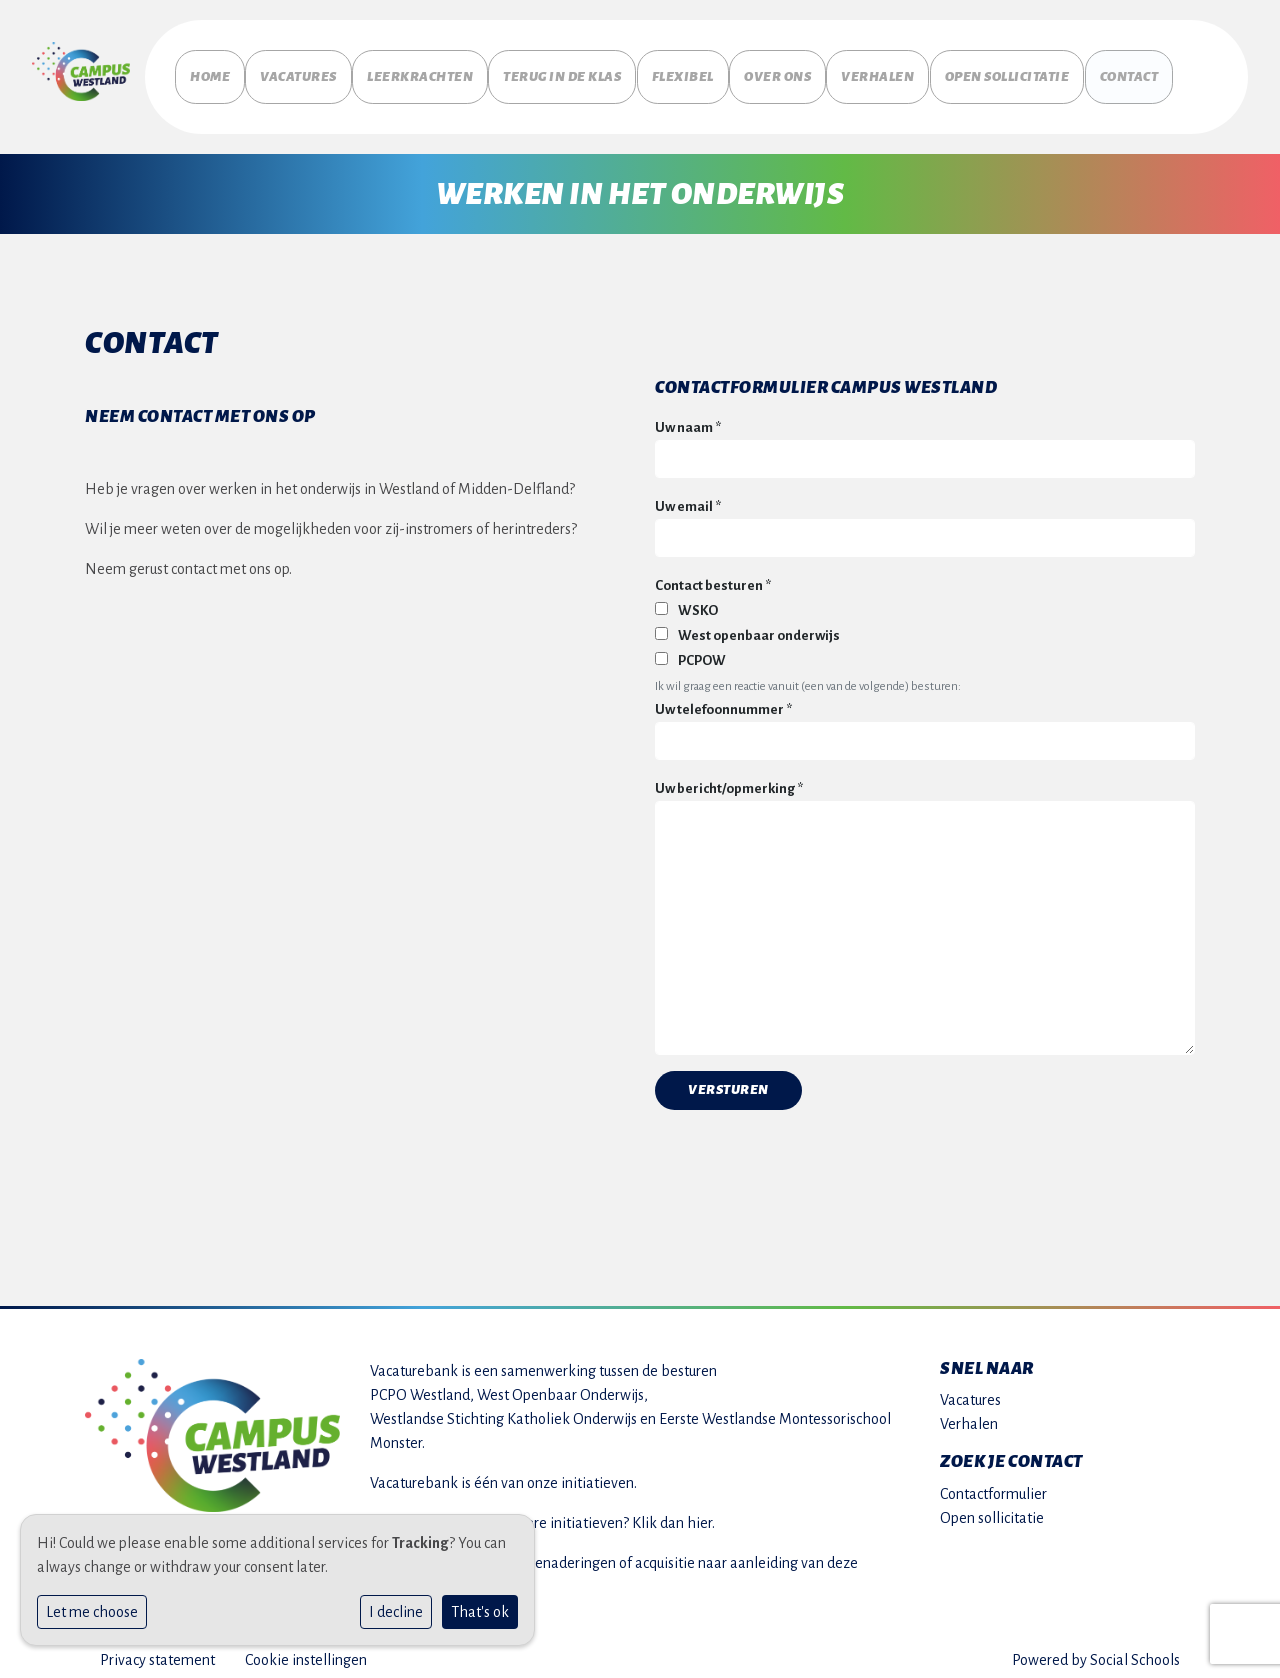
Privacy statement (157, 1650)
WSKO (686, 601)
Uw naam (688, 418)
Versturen (728, 1080)
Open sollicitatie (1047, 72)
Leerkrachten (452, 65)
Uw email (688, 497)
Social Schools (1135, 1650)
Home (210, 65)
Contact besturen (713, 576)
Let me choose (92, 1612)
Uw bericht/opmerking (729, 778)
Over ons (811, 72)
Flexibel (716, 65)
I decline (396, 1612)
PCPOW (690, 651)
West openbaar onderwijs (747, 626)
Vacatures (314, 65)
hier (699, 1513)
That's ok (480, 1612)
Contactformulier (993, 1484)
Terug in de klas (592, 72)
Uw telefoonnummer (723, 699)
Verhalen (922, 65)
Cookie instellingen (306, 1650)
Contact (1173, 65)
